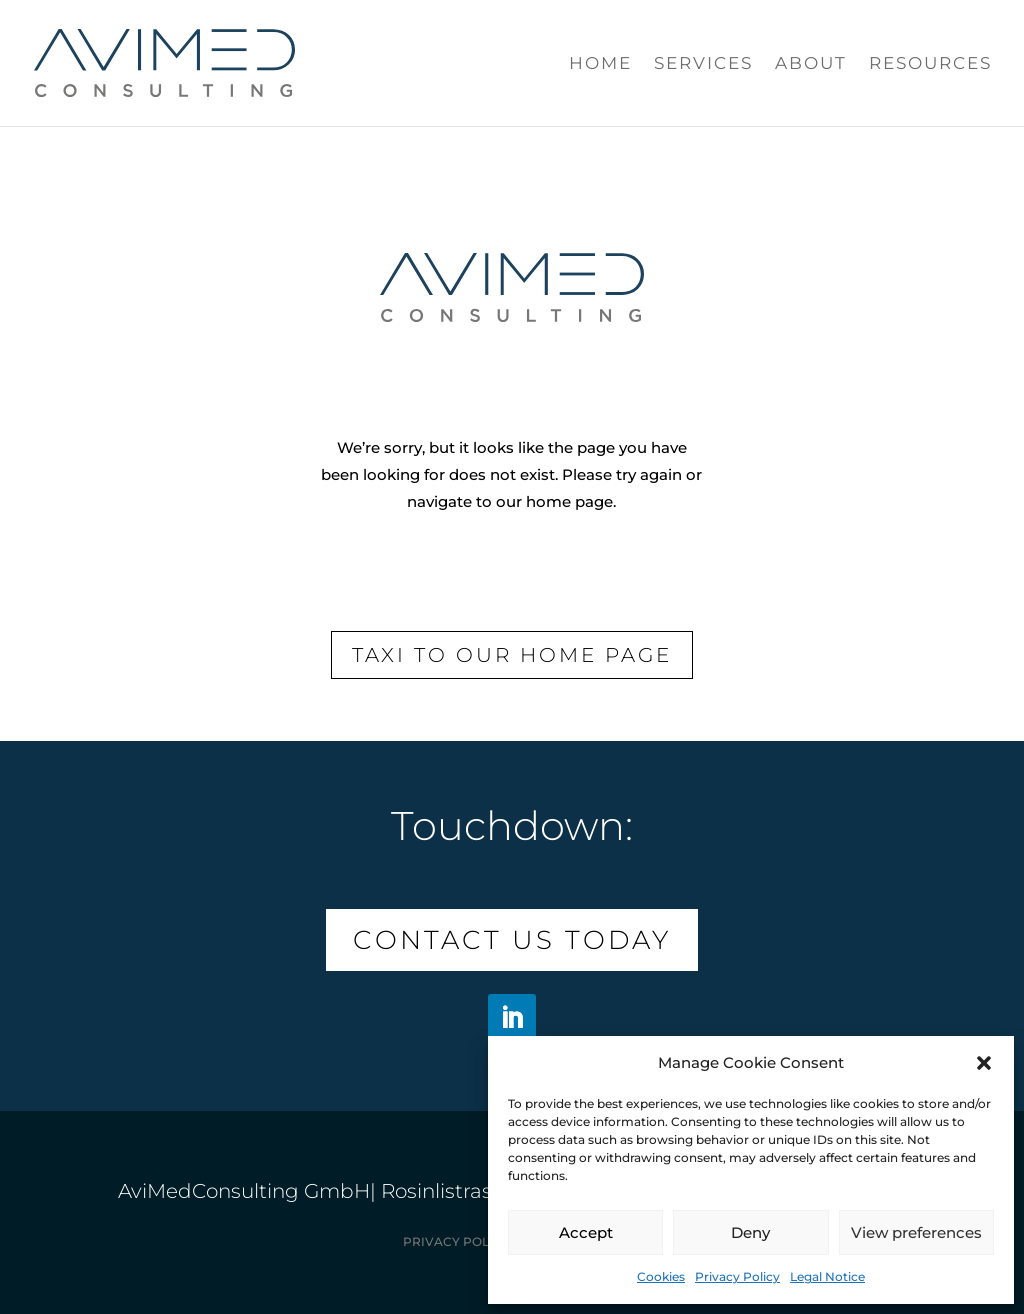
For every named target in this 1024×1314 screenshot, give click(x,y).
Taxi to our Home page (512, 655)
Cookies (661, 1276)
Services (703, 64)
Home (600, 64)
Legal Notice (827, 1276)
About (811, 64)
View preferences (916, 1232)
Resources (930, 64)
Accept (586, 1232)
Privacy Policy (737, 1276)
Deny (750, 1232)
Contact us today (512, 940)
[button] (984, 1063)
